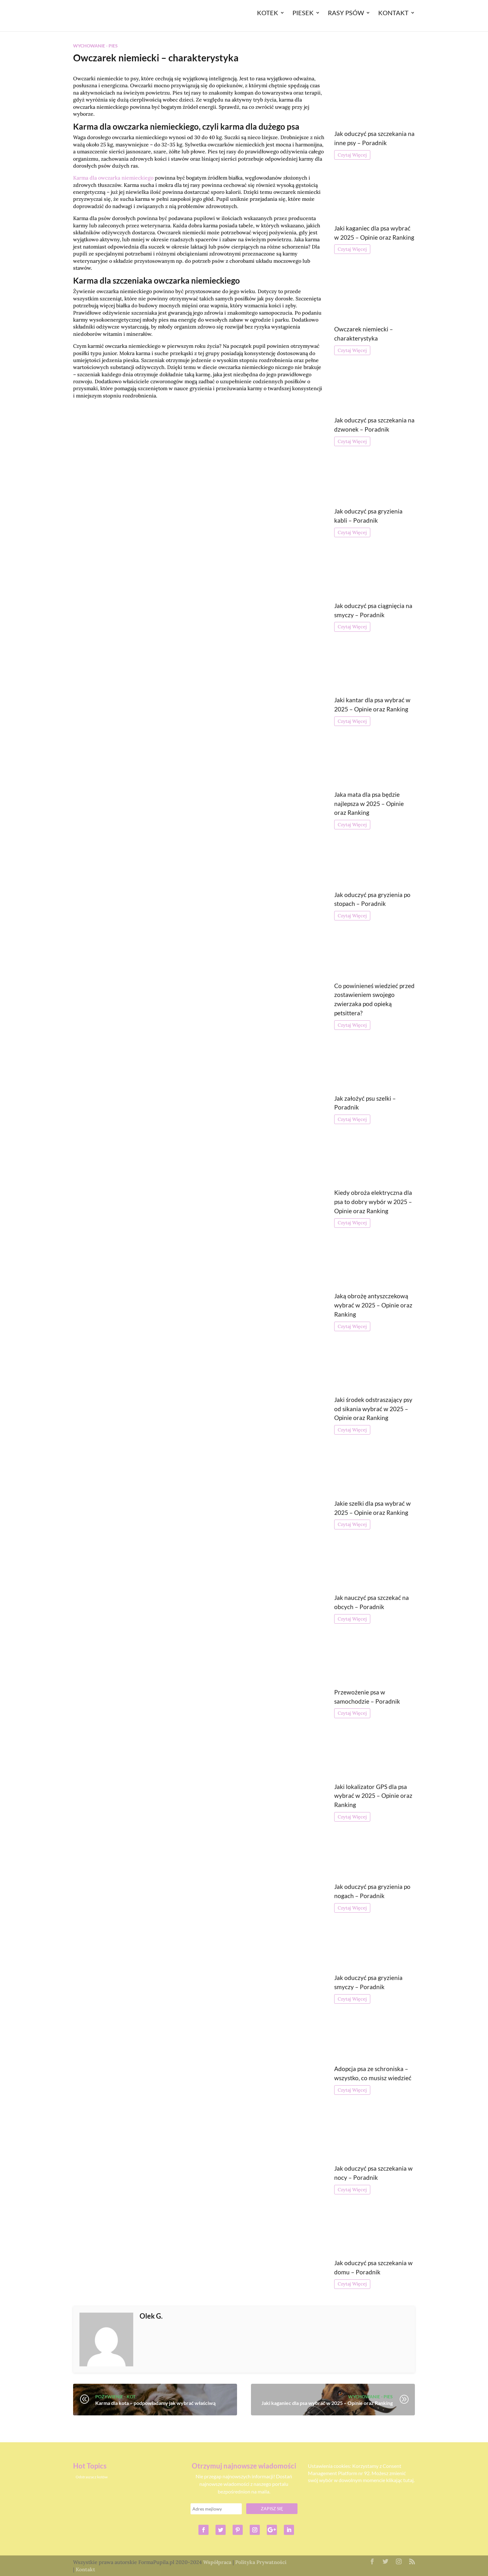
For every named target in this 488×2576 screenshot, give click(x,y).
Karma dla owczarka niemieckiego (113, 178)
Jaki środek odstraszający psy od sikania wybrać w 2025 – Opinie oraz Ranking (373, 1409)
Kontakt (393, 13)
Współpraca (217, 2562)
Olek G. (151, 2316)
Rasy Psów (346, 13)
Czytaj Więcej (352, 155)
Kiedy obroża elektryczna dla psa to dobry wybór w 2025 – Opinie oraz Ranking (373, 1201)
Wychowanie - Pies (95, 45)
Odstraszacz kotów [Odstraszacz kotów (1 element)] (92, 2477)
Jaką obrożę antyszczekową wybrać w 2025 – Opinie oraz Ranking (373, 1305)
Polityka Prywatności (260, 2562)
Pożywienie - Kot (115, 2396)
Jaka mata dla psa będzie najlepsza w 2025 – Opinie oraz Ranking (369, 803)
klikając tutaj (400, 2480)
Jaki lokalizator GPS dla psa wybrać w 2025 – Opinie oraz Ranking (373, 1796)
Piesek (303, 13)
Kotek (267, 13)
